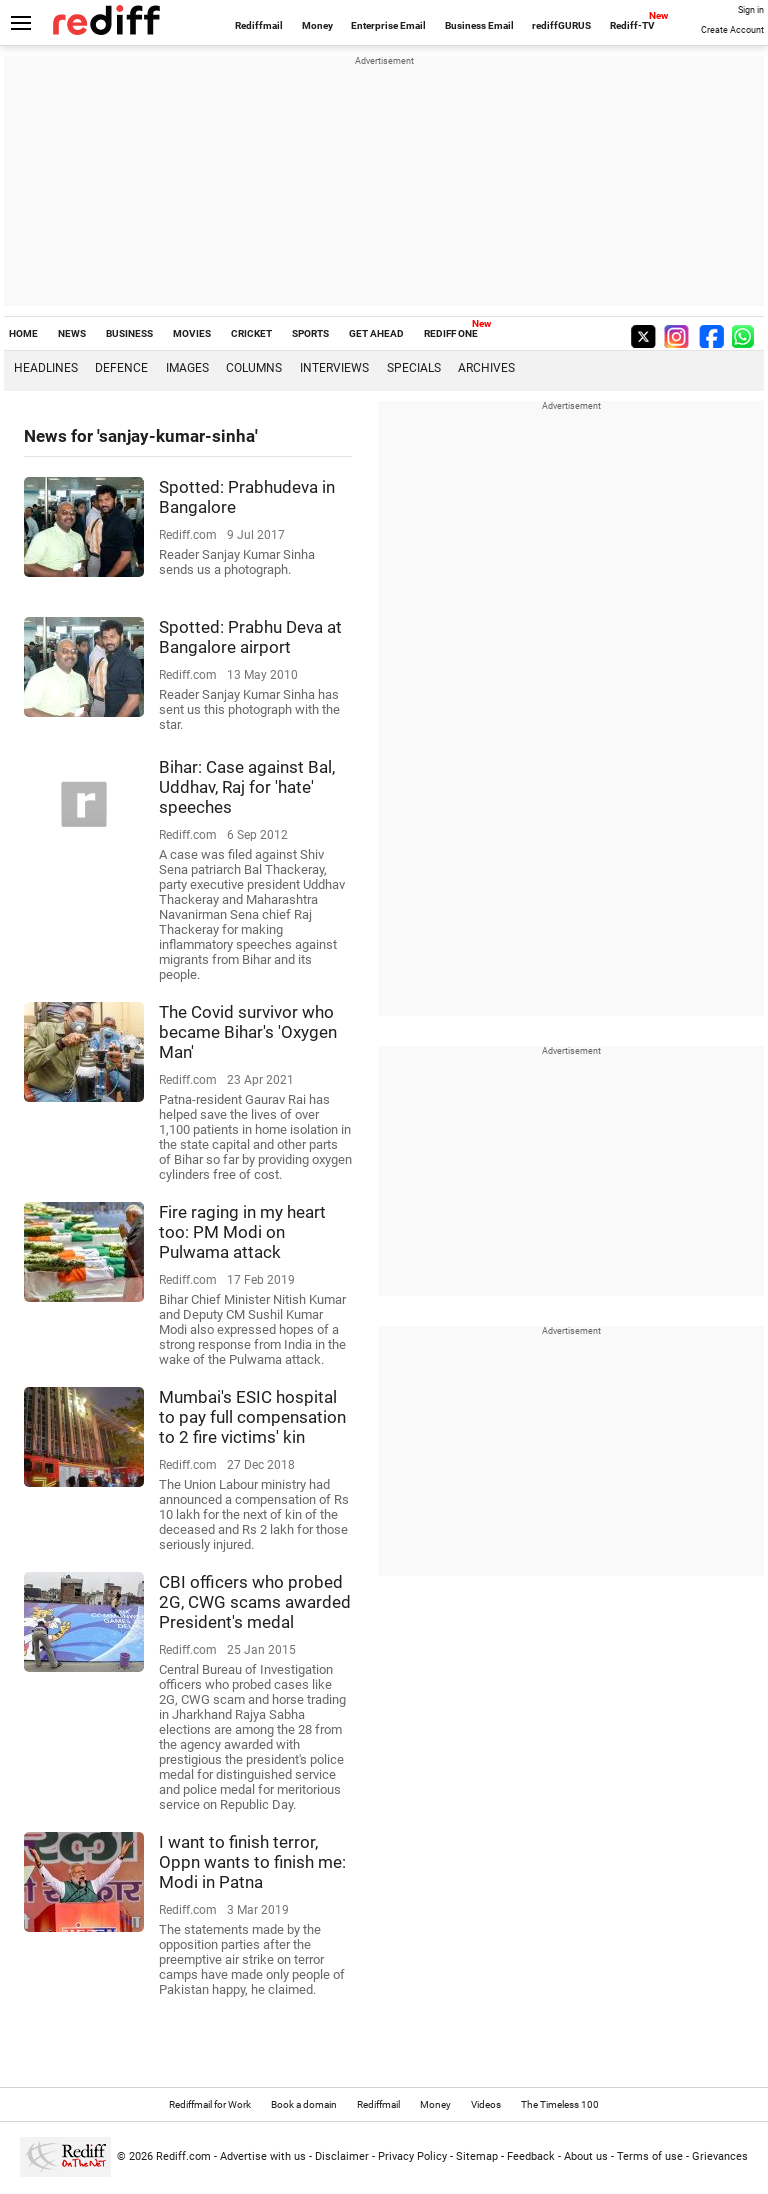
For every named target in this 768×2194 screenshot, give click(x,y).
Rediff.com (183, 2156)
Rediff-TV (632, 25)
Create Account (732, 30)
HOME (23, 333)
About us (586, 2156)
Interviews (334, 368)
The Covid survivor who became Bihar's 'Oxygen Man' (248, 1032)
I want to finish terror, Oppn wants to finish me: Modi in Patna (252, 1862)
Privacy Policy (412, 2156)
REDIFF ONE (451, 333)
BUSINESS (129, 333)
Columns (254, 368)
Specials (414, 368)
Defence (121, 368)
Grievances (720, 2156)
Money (317, 25)
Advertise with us (263, 2156)
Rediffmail (259, 25)
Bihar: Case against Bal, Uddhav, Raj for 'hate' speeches (247, 787)
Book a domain (304, 2104)
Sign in (751, 10)
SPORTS (310, 333)
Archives (486, 368)
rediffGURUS (561, 25)
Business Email (479, 25)
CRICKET (251, 333)
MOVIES (192, 333)
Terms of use (650, 2156)
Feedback (531, 2156)
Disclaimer (342, 2156)
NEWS (72, 333)
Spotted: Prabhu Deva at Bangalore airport (250, 637)
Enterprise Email (388, 25)
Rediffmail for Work (210, 2104)
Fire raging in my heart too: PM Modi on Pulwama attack (242, 1232)
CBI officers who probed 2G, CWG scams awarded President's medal (255, 1602)
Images (187, 368)
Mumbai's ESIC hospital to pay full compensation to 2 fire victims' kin (252, 1417)
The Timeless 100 (560, 2104)
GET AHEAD (376, 333)
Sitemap (477, 2156)
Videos (486, 2104)
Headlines (46, 368)
